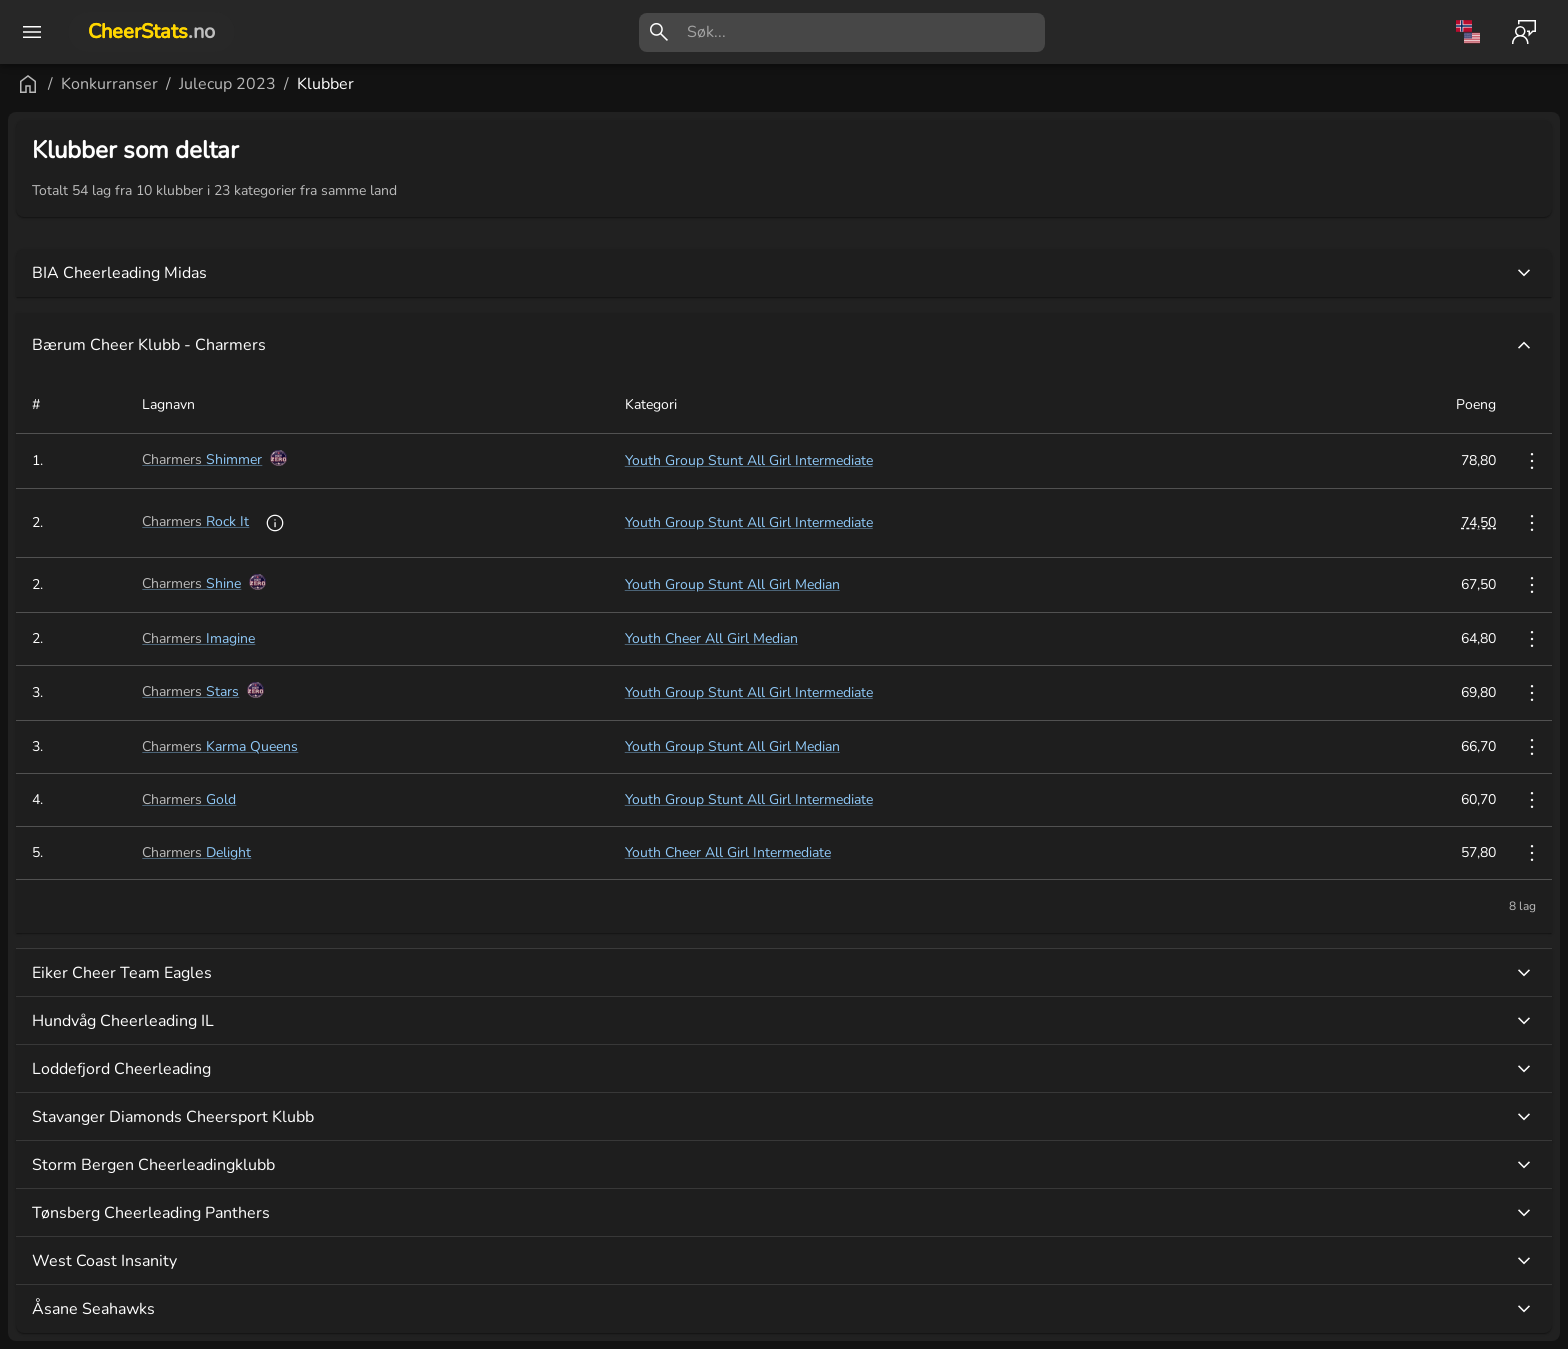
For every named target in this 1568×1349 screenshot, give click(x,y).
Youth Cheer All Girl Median (856, 638)
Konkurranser (349, 84)
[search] (866, 32)
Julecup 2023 (467, 84)
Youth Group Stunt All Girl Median (877, 584)
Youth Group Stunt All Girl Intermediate (894, 460)
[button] (119, 1196)
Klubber (565, 84)
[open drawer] (32, 32)
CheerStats (151, 31)
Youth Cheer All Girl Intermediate (873, 852)
